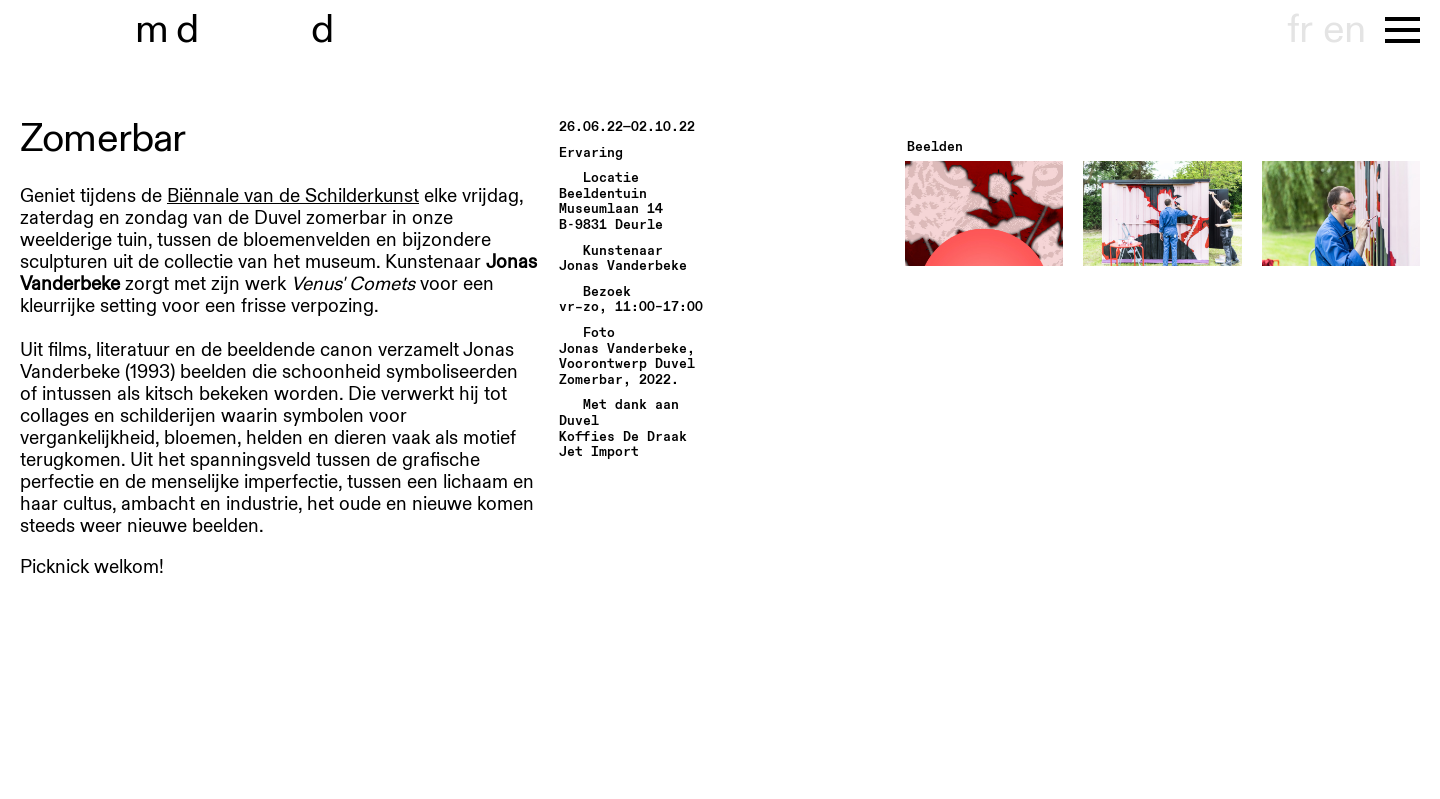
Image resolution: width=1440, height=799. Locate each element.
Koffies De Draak (623, 437)
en (1344, 30)
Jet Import (599, 452)
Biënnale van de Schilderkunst (293, 196)
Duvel (579, 421)
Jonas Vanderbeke (623, 266)
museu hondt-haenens (248, 30)
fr (1299, 30)
